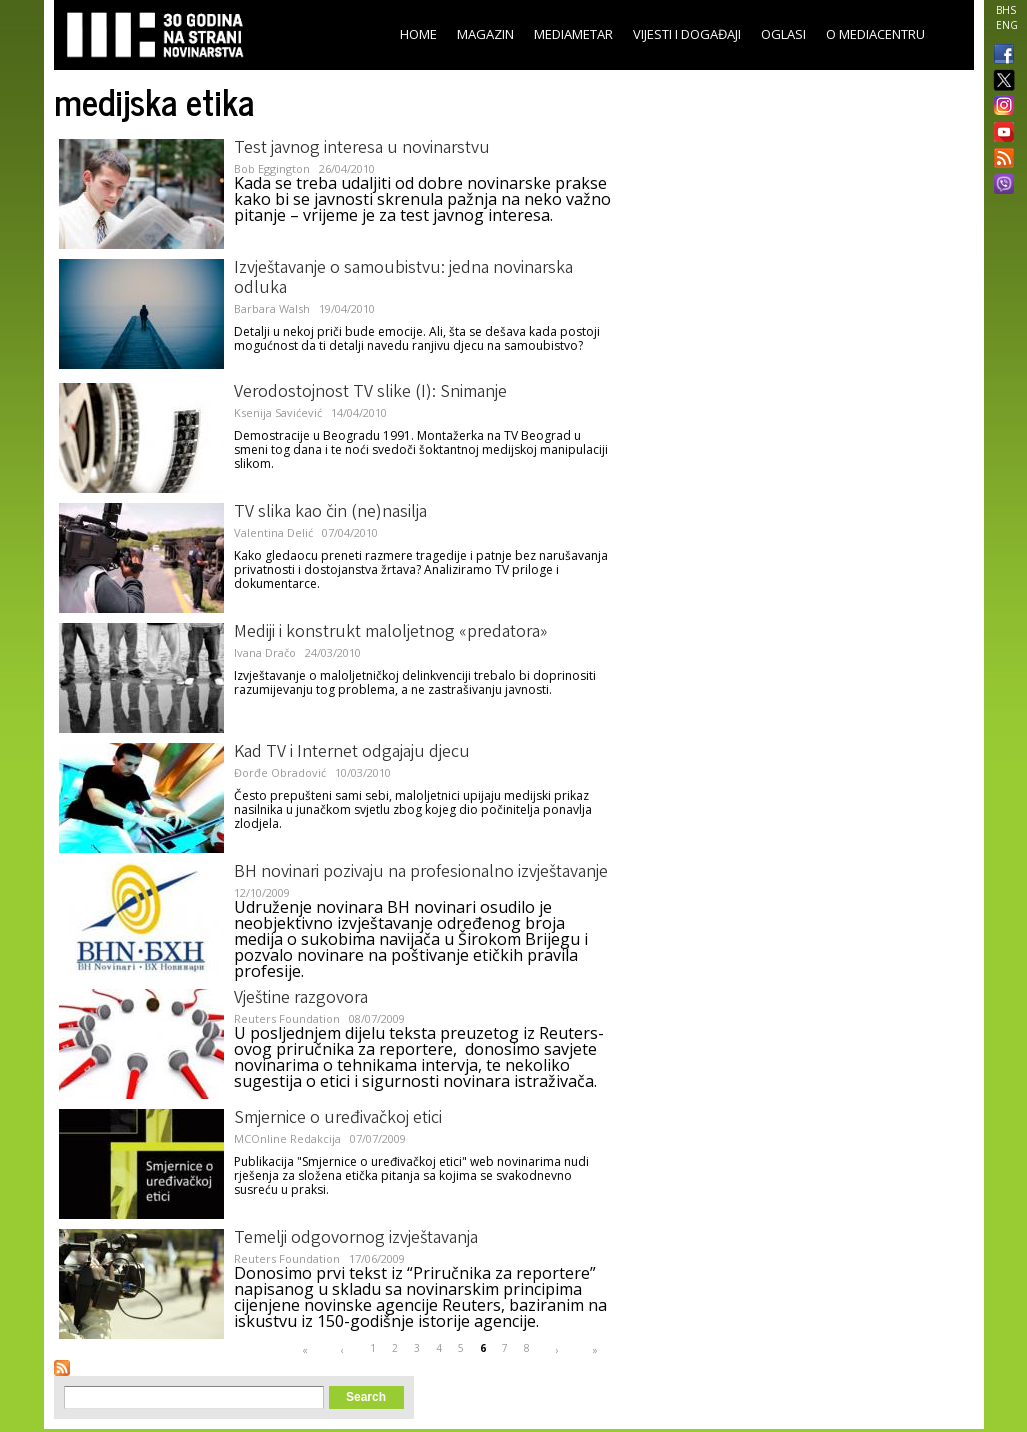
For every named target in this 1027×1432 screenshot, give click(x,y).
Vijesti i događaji (687, 34)
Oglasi (783, 34)
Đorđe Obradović (280, 772)
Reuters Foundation (287, 1018)
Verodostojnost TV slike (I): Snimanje (370, 393)
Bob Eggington (272, 168)
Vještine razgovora (301, 999)
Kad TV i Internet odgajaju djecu (352, 753)
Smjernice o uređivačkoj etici (338, 1119)
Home (418, 34)
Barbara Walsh (272, 308)
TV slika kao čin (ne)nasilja (330, 513)
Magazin (485, 34)
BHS (1006, 10)
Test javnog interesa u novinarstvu (362, 149)
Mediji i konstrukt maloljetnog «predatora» (390, 633)
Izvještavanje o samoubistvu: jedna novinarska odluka (403, 279)
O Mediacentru (875, 34)
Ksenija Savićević (278, 412)
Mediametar (573, 34)
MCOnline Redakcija (287, 1138)
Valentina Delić (273, 532)
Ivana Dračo (265, 652)
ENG (1007, 25)
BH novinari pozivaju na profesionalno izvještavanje (421, 873)
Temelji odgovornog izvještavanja (356, 1239)
